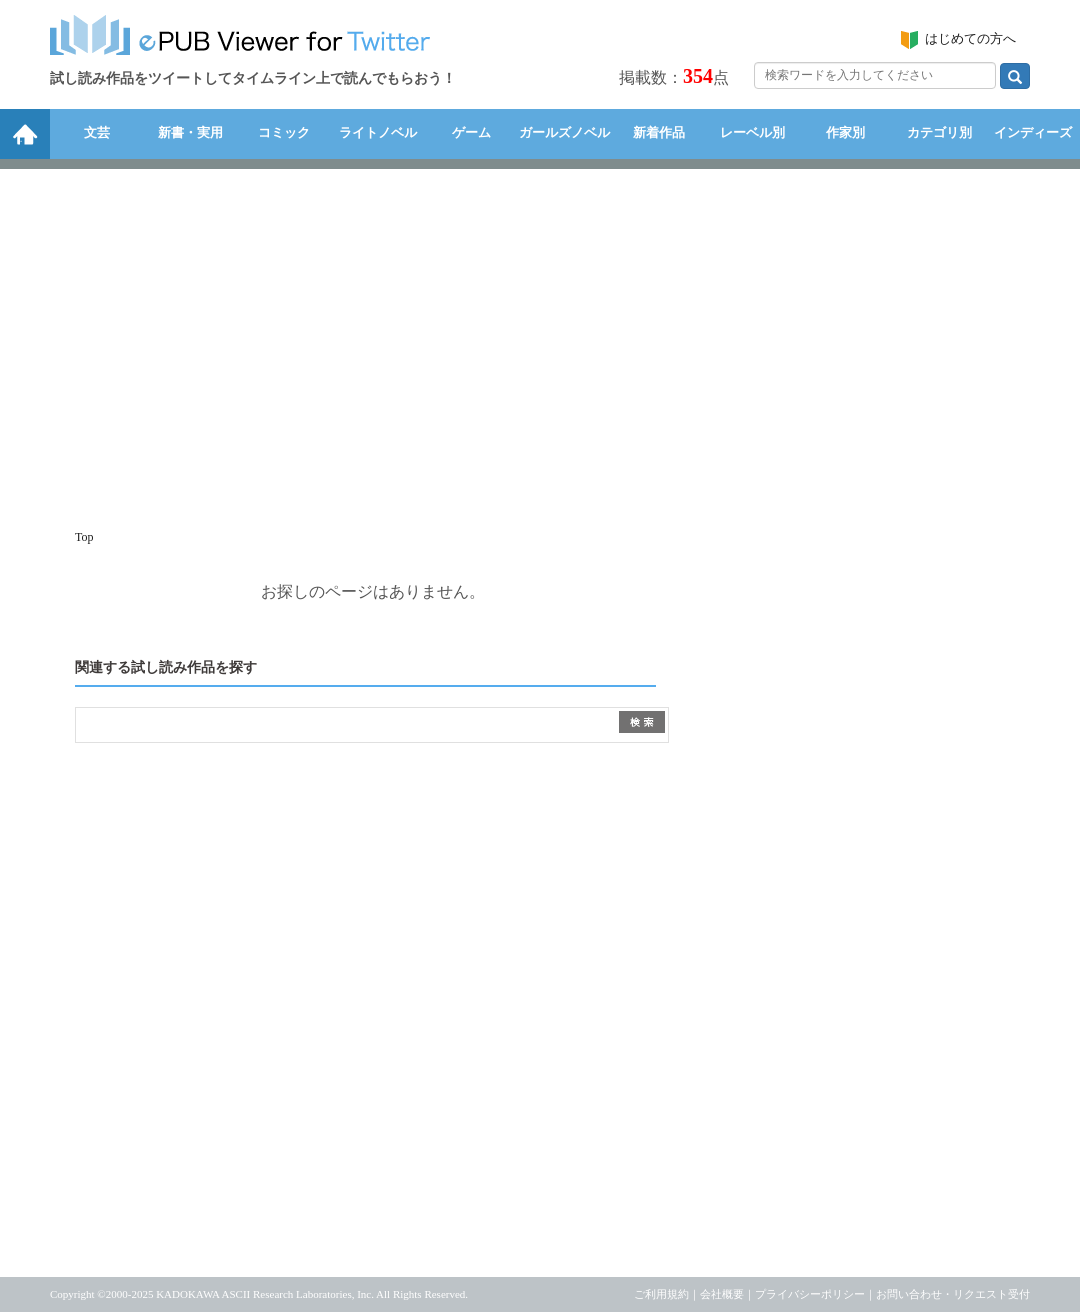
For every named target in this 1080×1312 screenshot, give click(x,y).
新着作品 (659, 132)
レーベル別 (752, 132)
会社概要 (722, 1294)
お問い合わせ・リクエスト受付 (953, 1294)
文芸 (97, 132)
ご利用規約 (661, 1294)
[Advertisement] (540, 339)
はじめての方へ (970, 38)
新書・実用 (190, 132)
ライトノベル (378, 132)
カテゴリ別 (939, 132)
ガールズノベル (564, 132)
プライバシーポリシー (810, 1294)
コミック (284, 132)
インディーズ (1033, 132)
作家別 (845, 132)
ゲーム (471, 132)
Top (84, 537)
